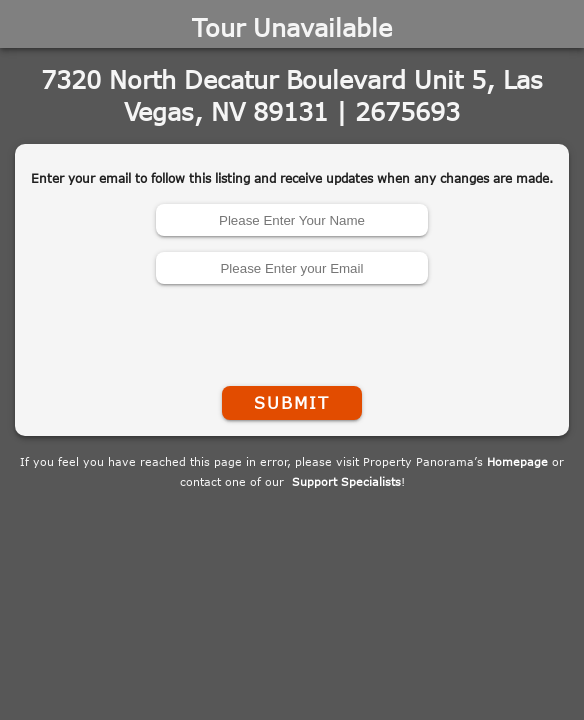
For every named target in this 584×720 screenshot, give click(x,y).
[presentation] (292, 331)
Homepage (517, 461)
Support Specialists (346, 481)
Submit (292, 403)
